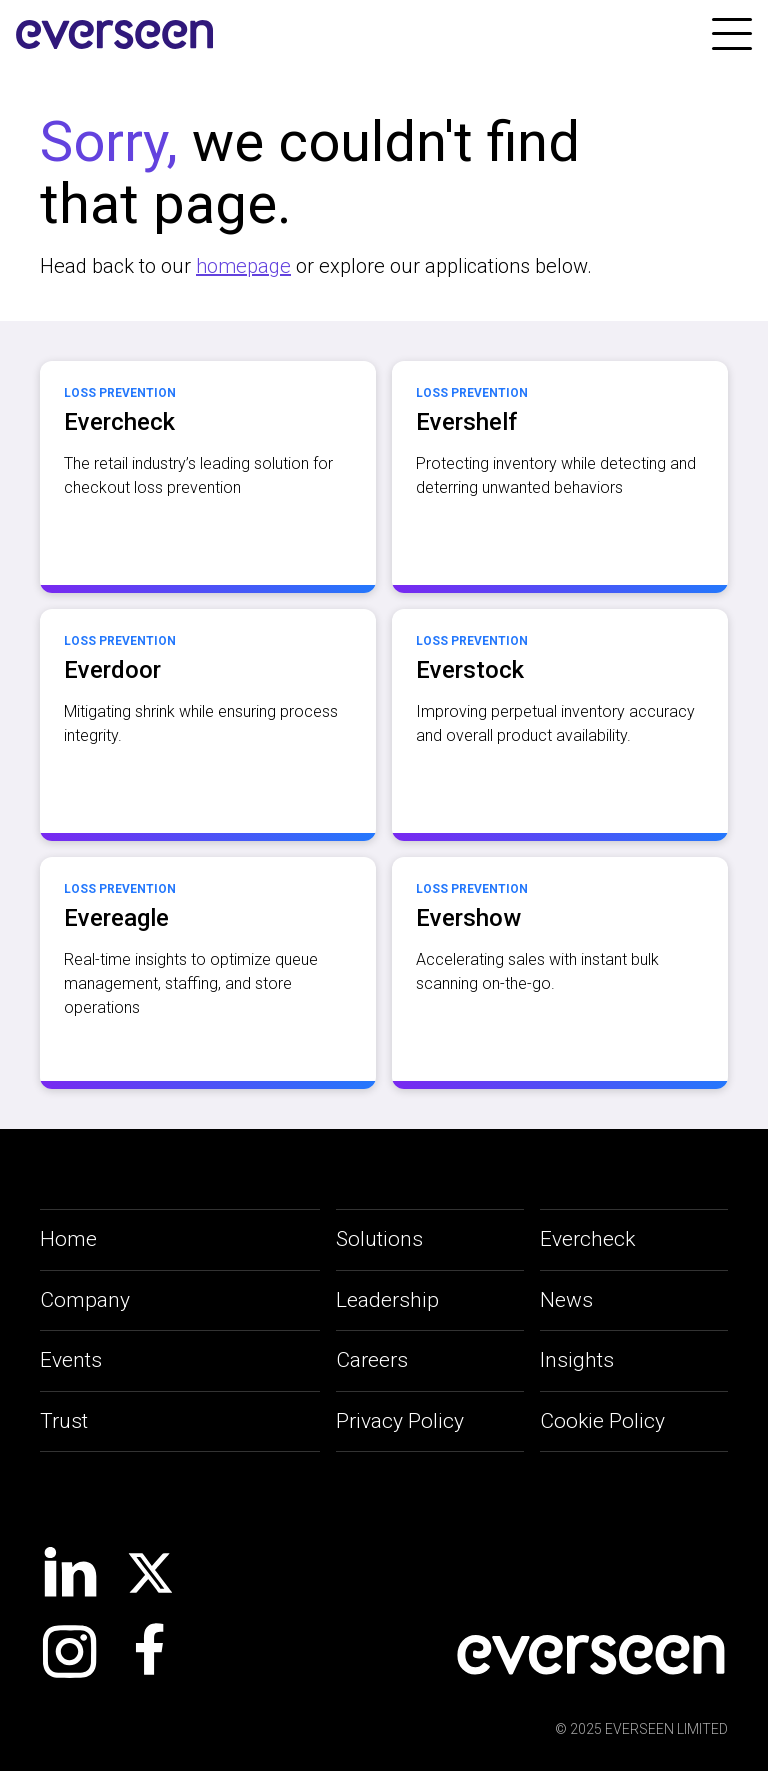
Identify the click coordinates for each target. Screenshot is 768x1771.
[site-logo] (115, 35)
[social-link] (70, 1572)
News (566, 1300)
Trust (64, 1421)
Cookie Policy (602, 1421)
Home (68, 1239)
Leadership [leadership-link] (387, 1300)
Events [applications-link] (71, 1360)
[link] (732, 34)
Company (85, 1300)
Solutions (379, 1239)
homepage (243, 266)
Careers (372, 1360)
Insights (577, 1360)
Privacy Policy (400, 1421)
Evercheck (587, 1239)
